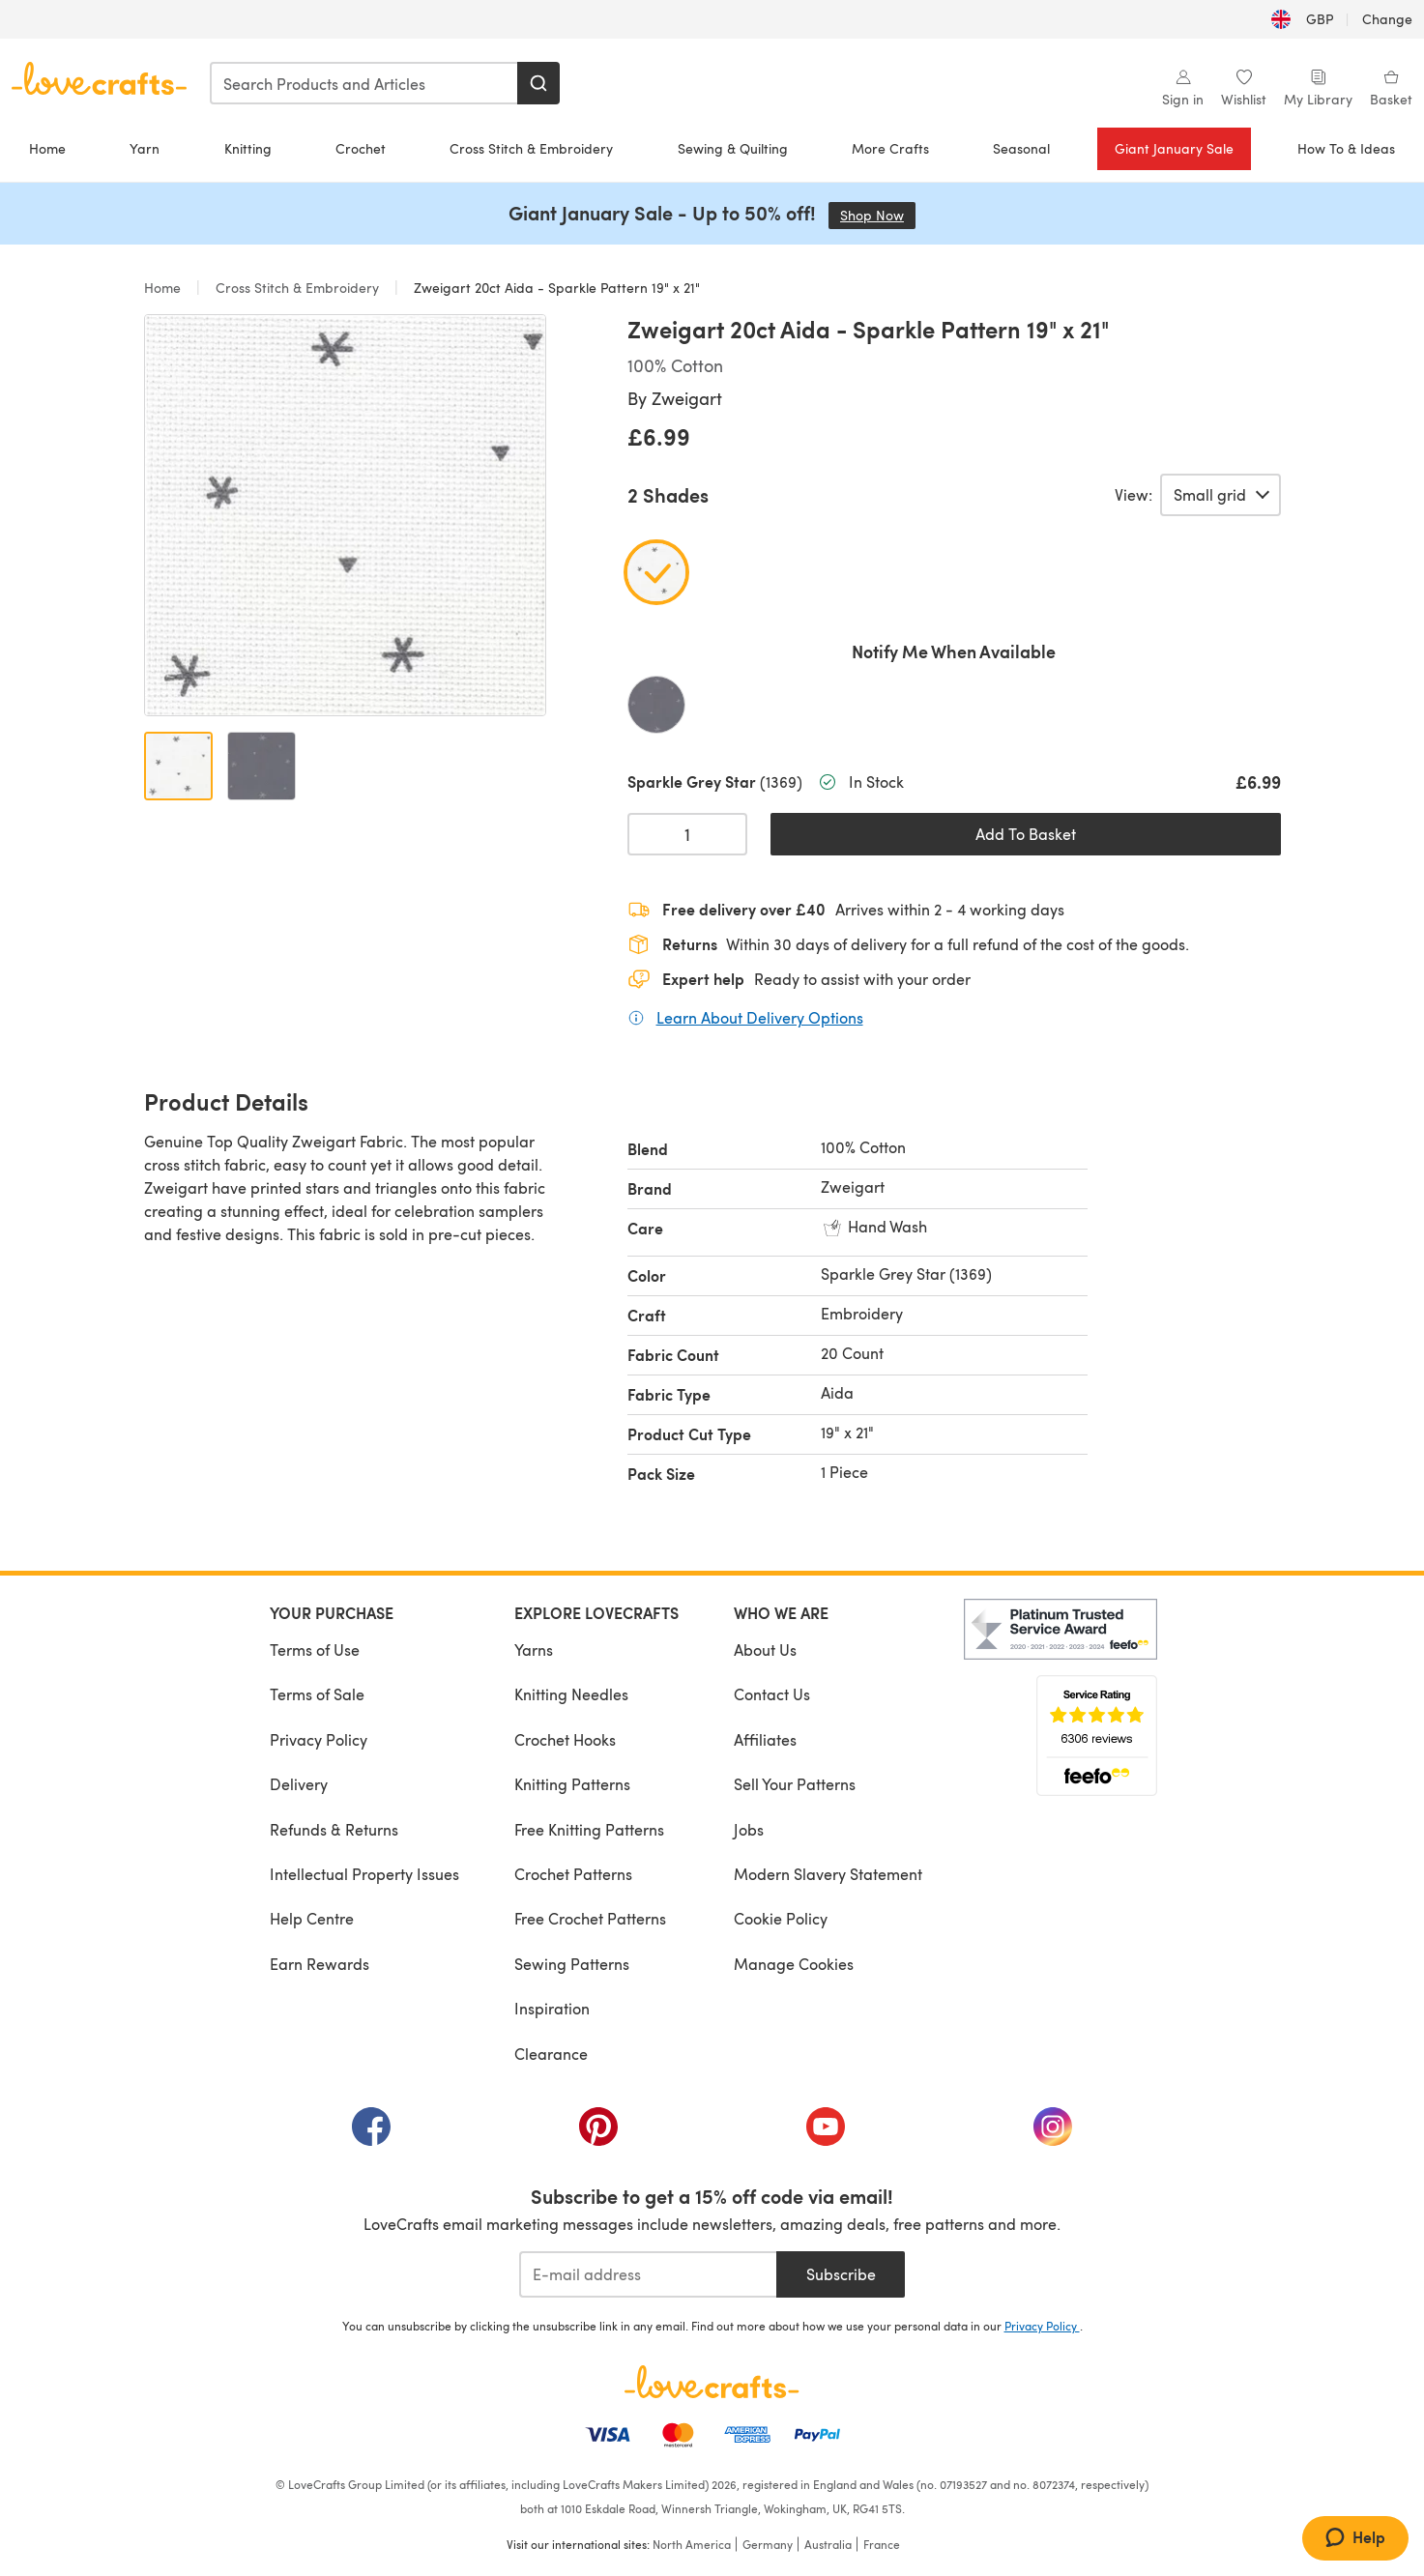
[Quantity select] (687, 834)
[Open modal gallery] (345, 515)
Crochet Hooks (565, 1739)
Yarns (533, 1649)
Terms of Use (315, 1649)
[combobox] (364, 83)
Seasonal (1021, 148)
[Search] (538, 83)
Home (47, 148)
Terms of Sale (317, 1694)
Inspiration (552, 2008)
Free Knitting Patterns (589, 1829)
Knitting (248, 148)
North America (692, 2544)
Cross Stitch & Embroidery (531, 148)
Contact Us (772, 1694)
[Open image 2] (261, 766)
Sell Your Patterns (795, 1784)
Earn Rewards (319, 1964)
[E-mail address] (648, 2274)
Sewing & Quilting (733, 148)
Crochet (360, 148)
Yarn (145, 148)
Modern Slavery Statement (828, 1874)
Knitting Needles (571, 1694)
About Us (765, 1649)
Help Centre (312, 1918)
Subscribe (841, 2274)
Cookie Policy (781, 1918)
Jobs (749, 1829)
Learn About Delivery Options (759, 1017)
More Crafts (890, 148)
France (881, 2544)
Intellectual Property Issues (364, 1874)
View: (1133, 495)
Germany (767, 2544)
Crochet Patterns (573, 1874)
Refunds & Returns (334, 1829)
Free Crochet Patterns (590, 1918)
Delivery (299, 1784)
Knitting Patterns (572, 1784)
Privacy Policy (318, 1739)
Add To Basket (1025, 834)
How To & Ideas (1346, 148)
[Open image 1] (178, 766)
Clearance (551, 2053)
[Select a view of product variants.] (1220, 495)
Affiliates (765, 1739)
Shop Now (877, 215)
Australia (828, 2544)
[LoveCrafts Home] (712, 2381)
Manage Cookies (794, 1964)
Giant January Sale (1174, 148)
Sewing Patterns (571, 1964)
